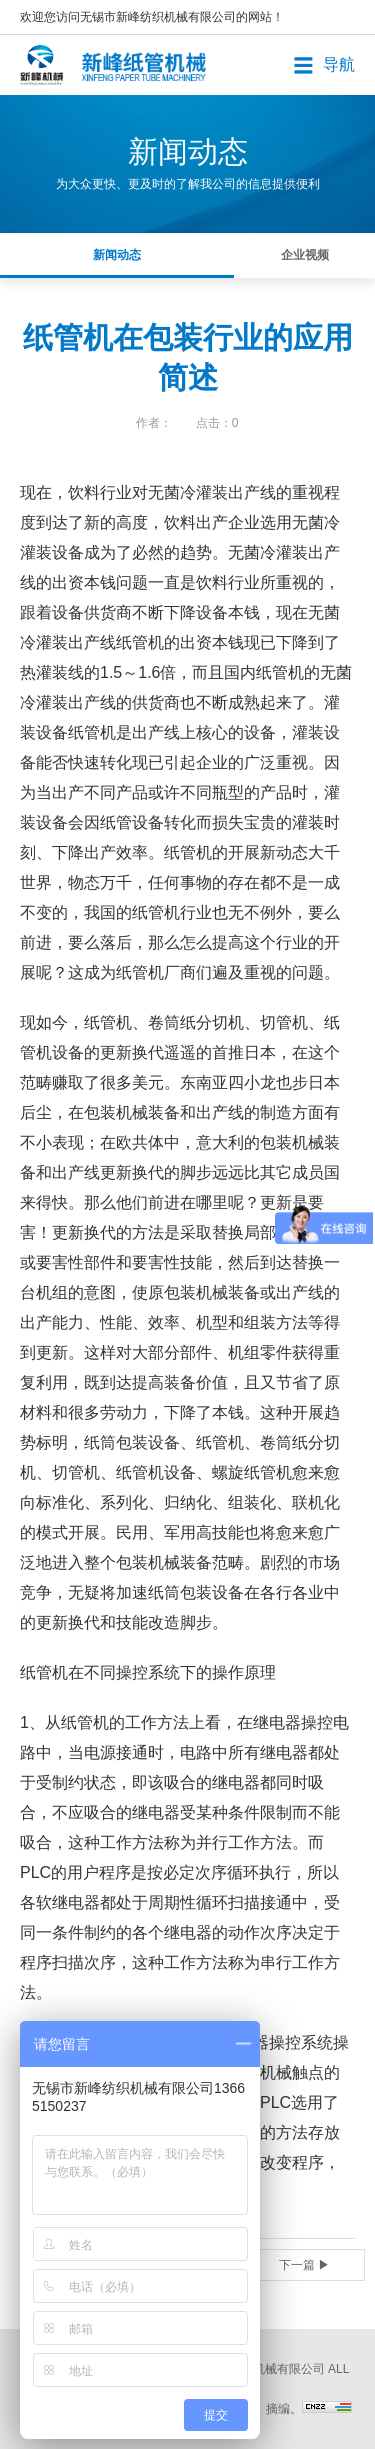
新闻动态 (117, 255)
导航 (339, 64)
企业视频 (305, 255)
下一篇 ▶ (304, 2265)
